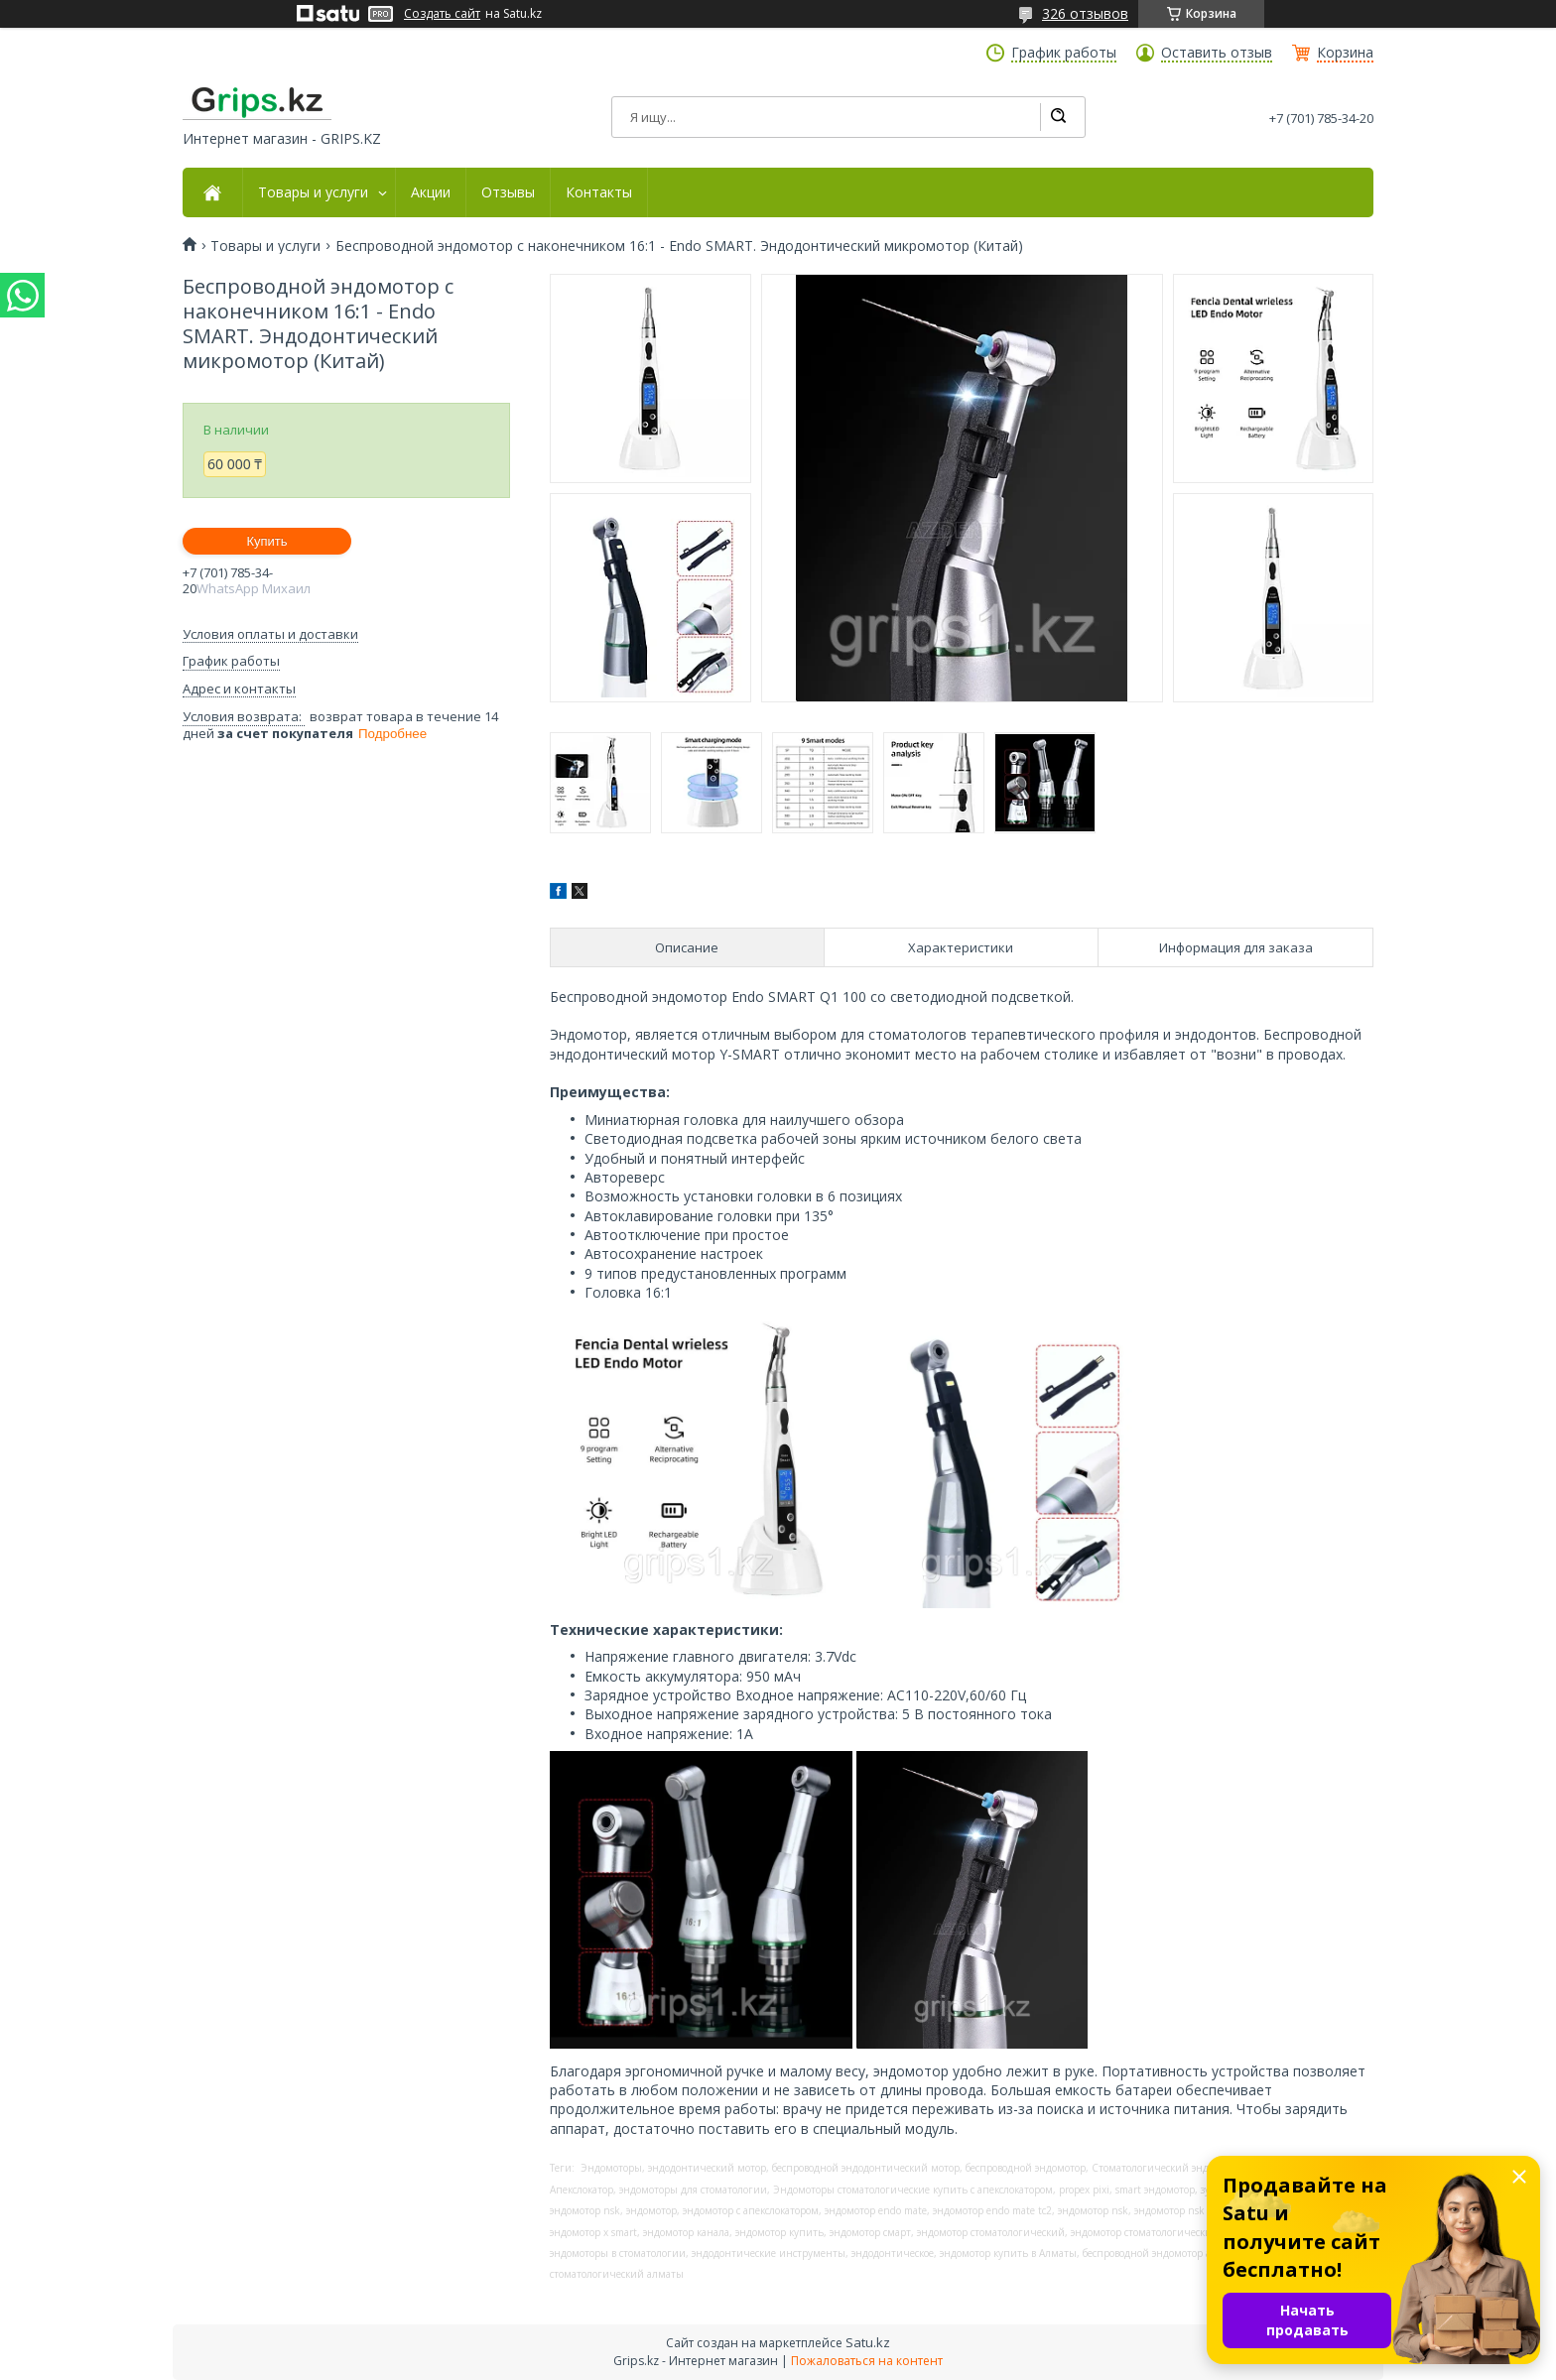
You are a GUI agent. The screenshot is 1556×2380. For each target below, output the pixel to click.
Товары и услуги (313, 192)
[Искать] (1058, 117)
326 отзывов (1085, 13)
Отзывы (508, 192)
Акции (431, 192)
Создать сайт (442, 14)
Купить (266, 541)
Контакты (599, 192)
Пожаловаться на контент (867, 2360)
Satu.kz (867, 2342)
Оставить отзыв (1216, 53)
